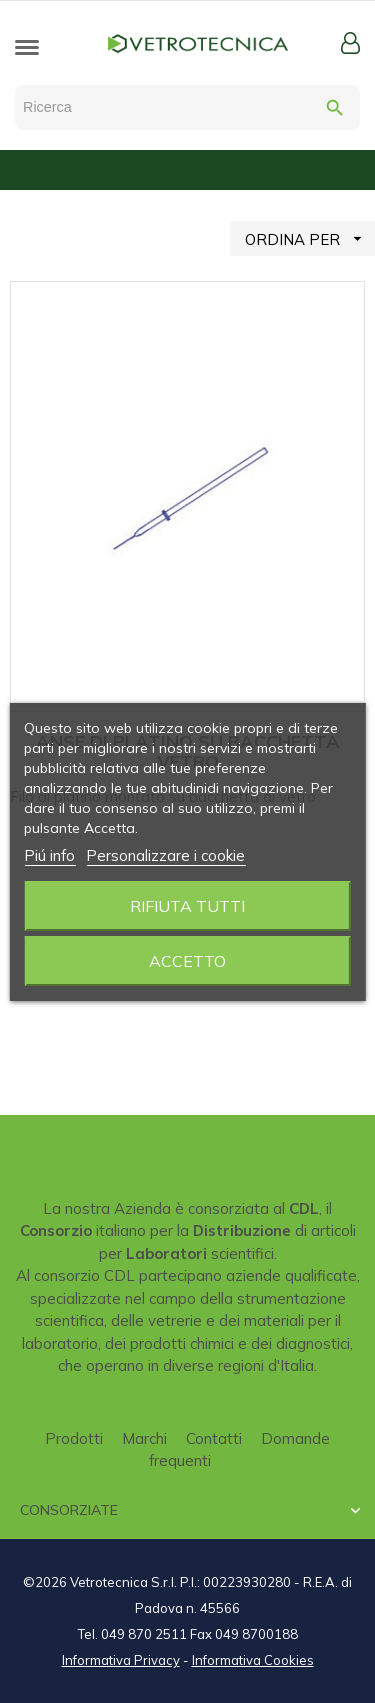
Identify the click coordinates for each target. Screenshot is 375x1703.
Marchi (144, 1438)
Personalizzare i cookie (165, 855)
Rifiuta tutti (187, 906)
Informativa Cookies (253, 1660)
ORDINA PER (310, 238)
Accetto (187, 961)
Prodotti (74, 1438)
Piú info (49, 855)
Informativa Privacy (121, 1660)
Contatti (214, 1438)
